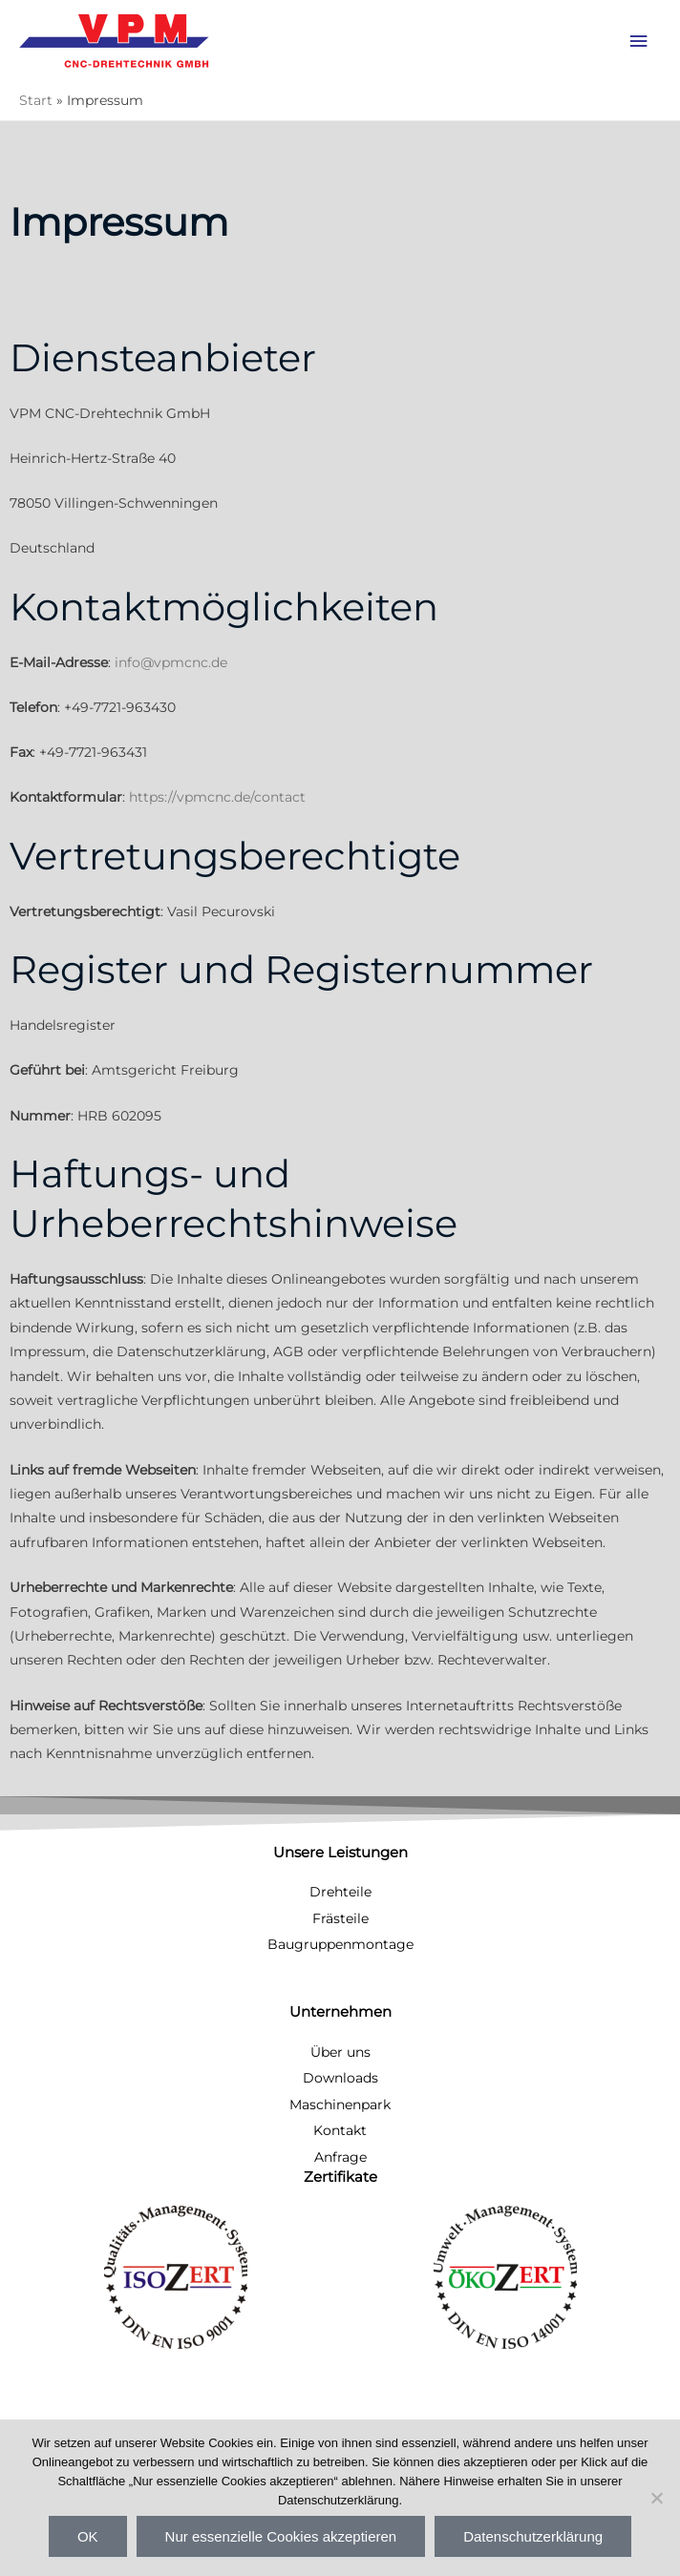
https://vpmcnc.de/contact (217, 797)
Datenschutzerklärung (533, 2536)
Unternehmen (340, 2012)
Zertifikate (340, 2177)
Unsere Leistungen (340, 1852)
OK (87, 2536)
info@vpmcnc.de (171, 662)
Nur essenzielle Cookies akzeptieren (281, 2536)
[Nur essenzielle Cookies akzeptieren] (656, 2497)
